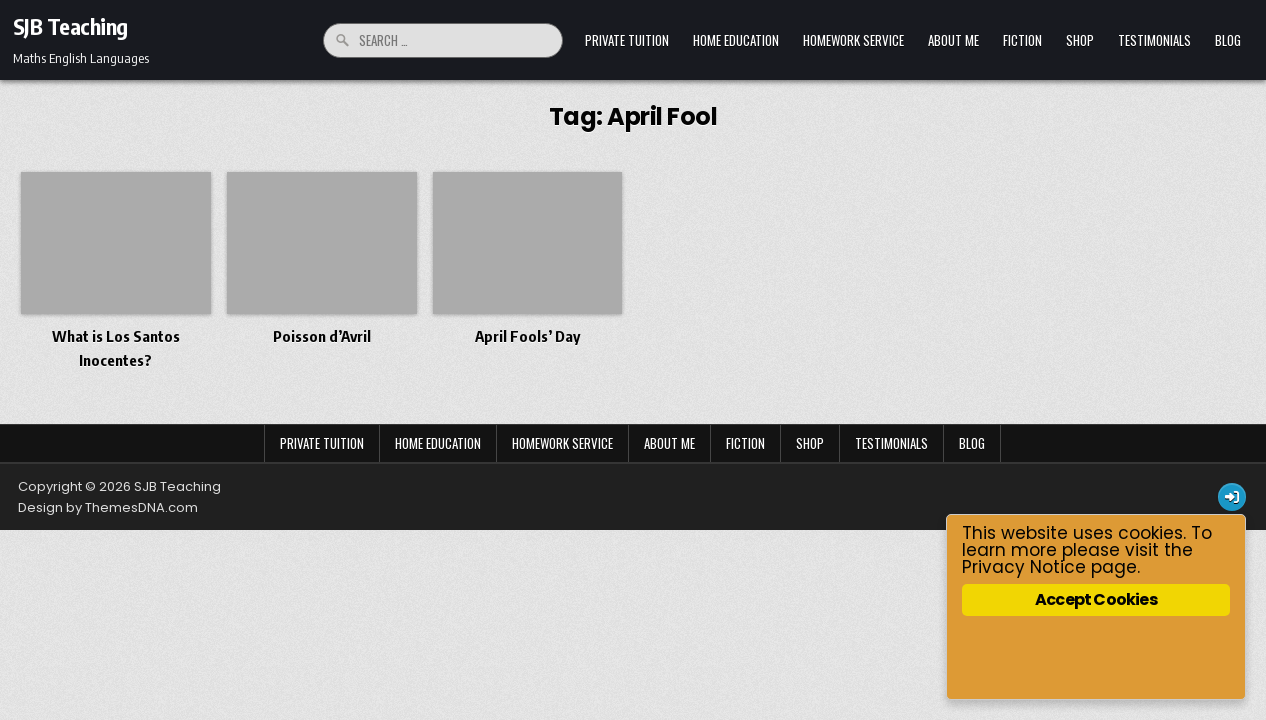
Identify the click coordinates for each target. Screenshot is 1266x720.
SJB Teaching (70, 26)
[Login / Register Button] (1232, 497)
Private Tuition (627, 40)
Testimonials (1154, 40)
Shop (1080, 40)
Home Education (736, 40)
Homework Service (853, 40)
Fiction (1022, 40)
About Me (953, 40)
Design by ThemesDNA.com (108, 507)
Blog (1228, 40)
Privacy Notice (1024, 567)
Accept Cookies (1096, 599)
